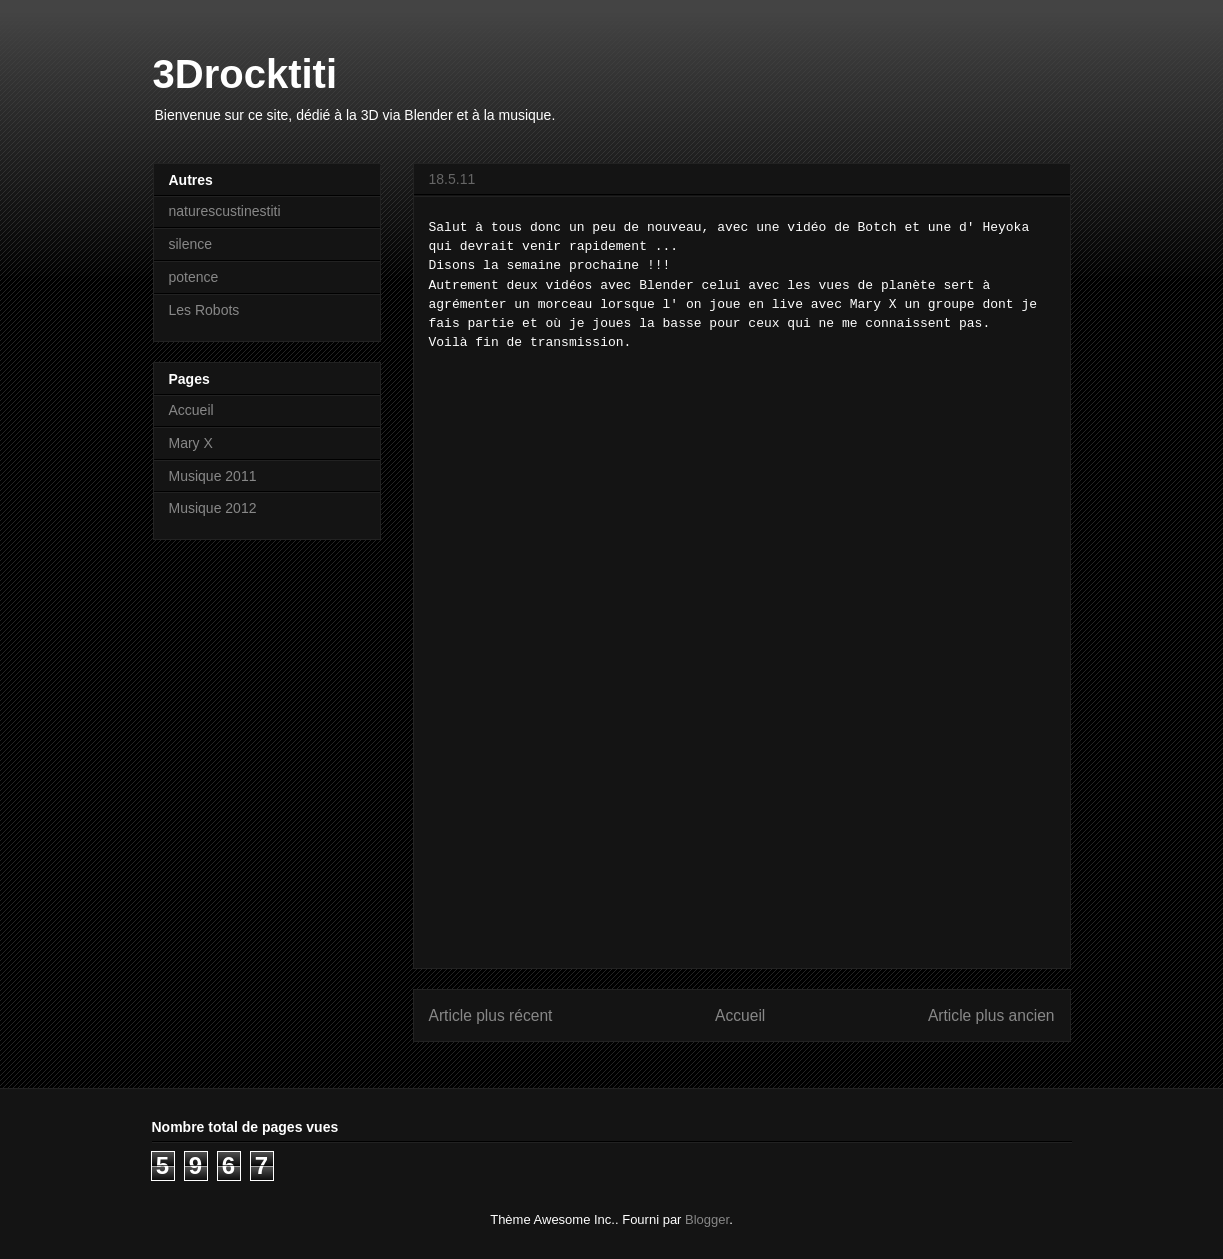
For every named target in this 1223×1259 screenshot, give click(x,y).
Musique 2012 (213, 508)
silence (191, 244)
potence (194, 277)
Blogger (707, 1219)
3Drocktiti (245, 74)
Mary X (191, 443)
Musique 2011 (213, 476)
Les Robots (204, 310)
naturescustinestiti (225, 211)
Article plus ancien (991, 1015)
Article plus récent (491, 1015)
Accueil (740, 1015)
